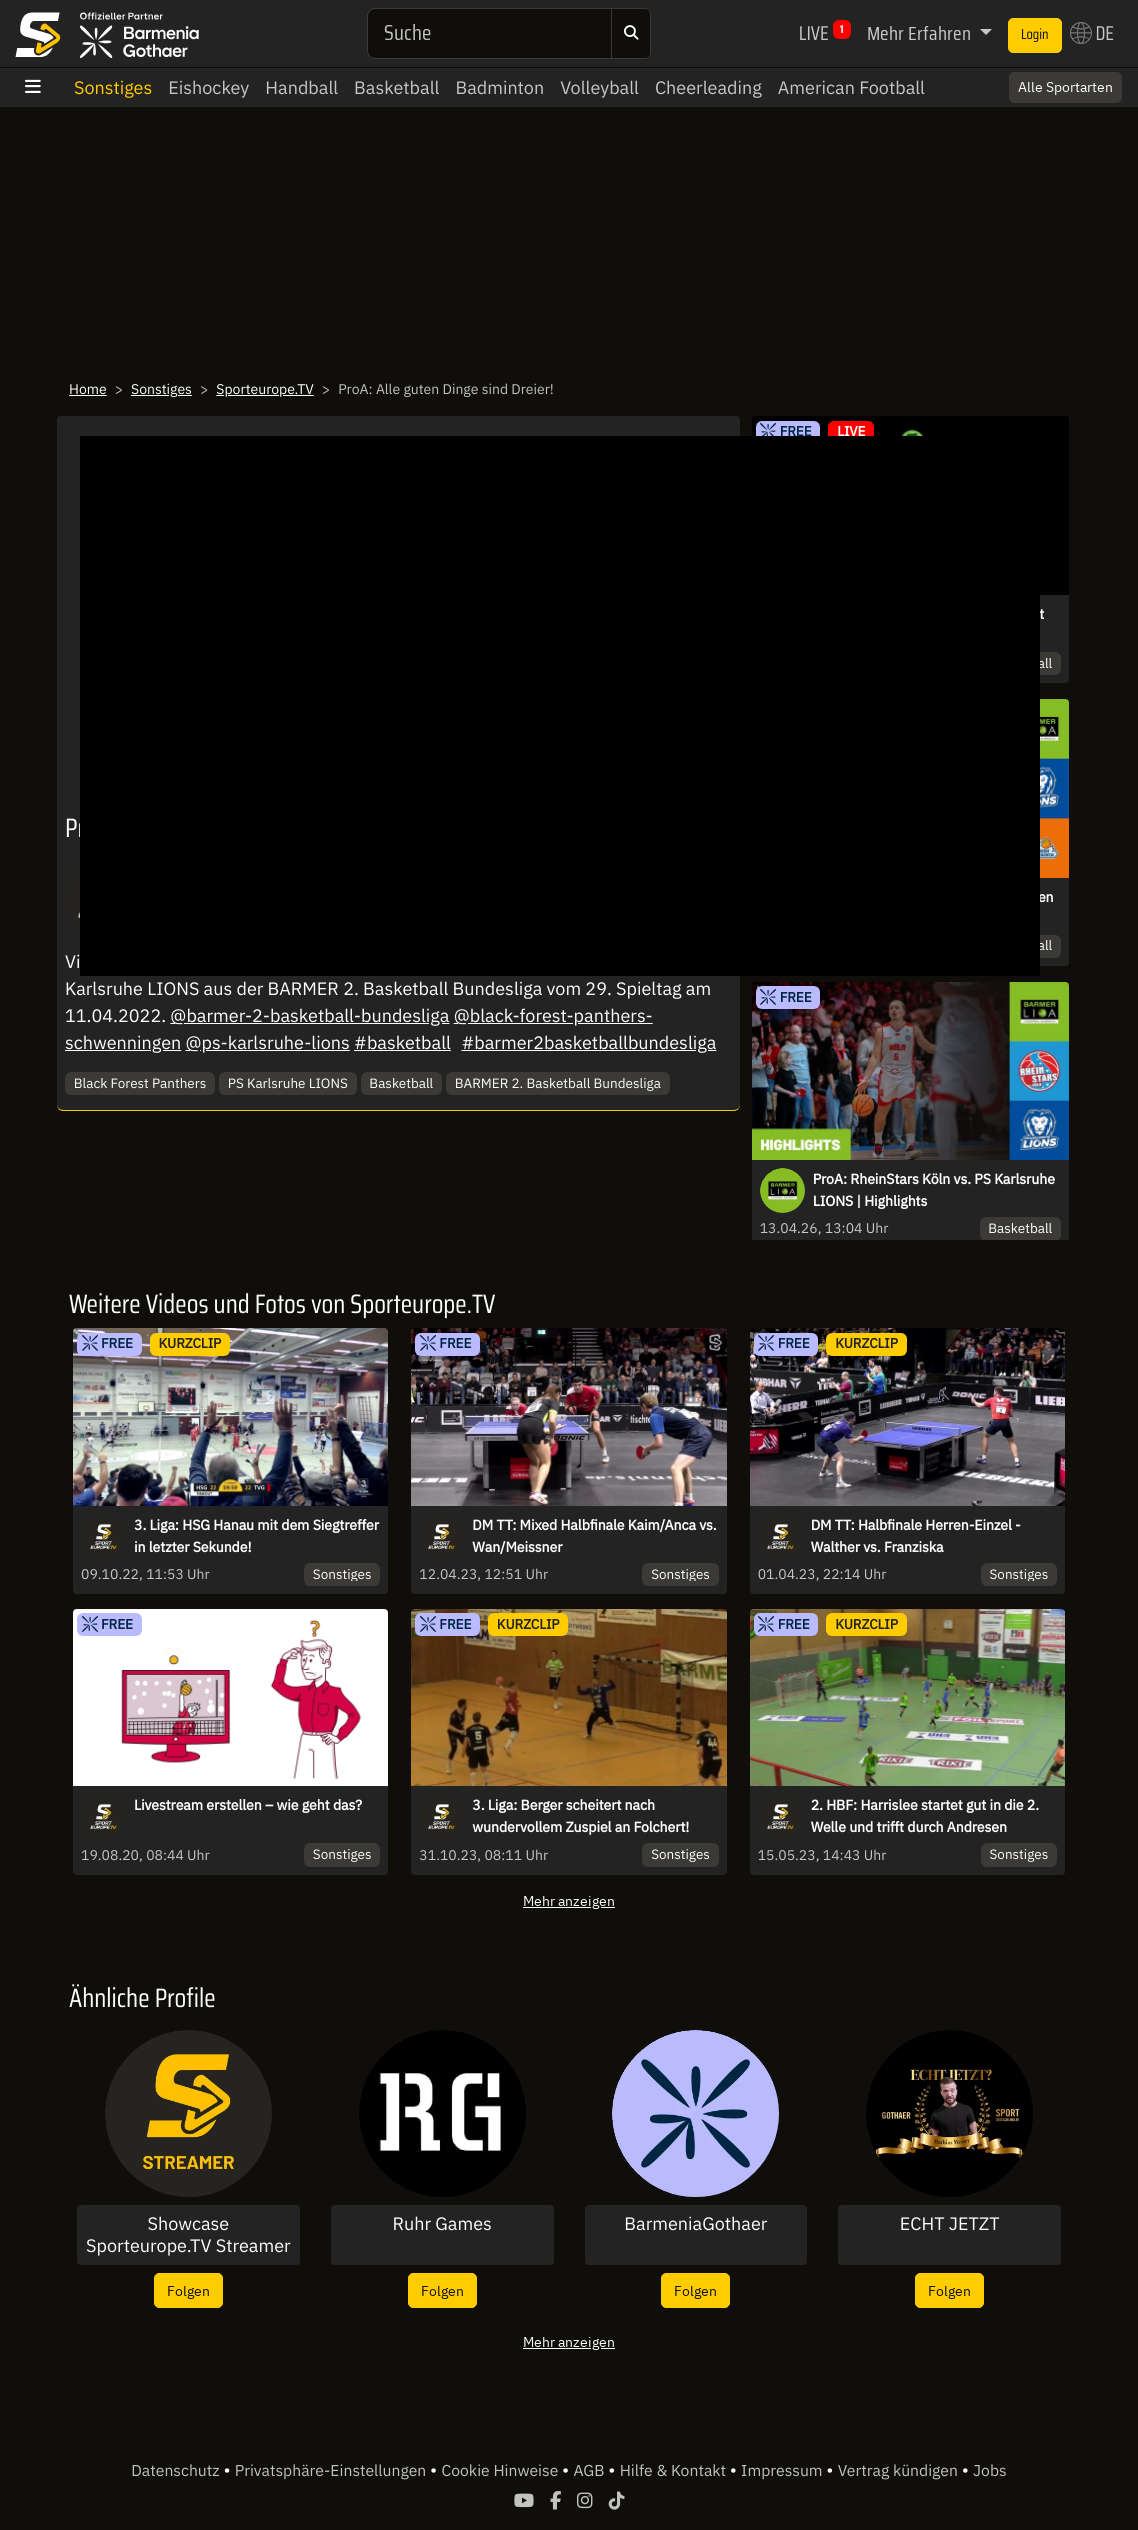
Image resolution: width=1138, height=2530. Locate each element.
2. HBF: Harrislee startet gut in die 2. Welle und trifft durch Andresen (925, 1816)
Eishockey (208, 87)
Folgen (188, 2290)
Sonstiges (113, 87)
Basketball (396, 87)
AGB (590, 2471)
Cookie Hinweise (501, 2471)
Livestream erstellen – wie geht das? (248, 1805)
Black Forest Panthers (140, 1083)
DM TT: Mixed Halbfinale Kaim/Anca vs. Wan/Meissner (594, 1536)
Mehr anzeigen (569, 1900)
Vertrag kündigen (900, 2471)
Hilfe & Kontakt (675, 2471)
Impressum (783, 2471)
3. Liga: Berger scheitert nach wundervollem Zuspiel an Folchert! (580, 1816)
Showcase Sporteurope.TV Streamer (188, 2234)
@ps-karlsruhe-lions (268, 1042)
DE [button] (1092, 33)
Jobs (990, 2471)
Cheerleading (708, 87)
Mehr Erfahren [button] (921, 33)
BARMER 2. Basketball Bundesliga (558, 1083)
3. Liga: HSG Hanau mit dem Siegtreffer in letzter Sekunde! (256, 1536)
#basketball (402, 1042)
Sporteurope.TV (265, 389)
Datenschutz (177, 2471)
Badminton (499, 87)
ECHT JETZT (950, 2224)
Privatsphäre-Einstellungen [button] (332, 2471)
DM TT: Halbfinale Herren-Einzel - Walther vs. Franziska (916, 1536)
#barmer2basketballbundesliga (588, 1042)
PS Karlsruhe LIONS (288, 1083)
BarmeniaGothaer (695, 2224)
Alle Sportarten (1065, 87)
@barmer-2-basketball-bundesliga (309, 1015)
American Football (851, 87)
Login (1035, 35)
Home (88, 389)
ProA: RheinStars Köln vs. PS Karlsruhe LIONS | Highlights (934, 1190)
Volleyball (599, 87)
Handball (301, 87)
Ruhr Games (441, 2224)
